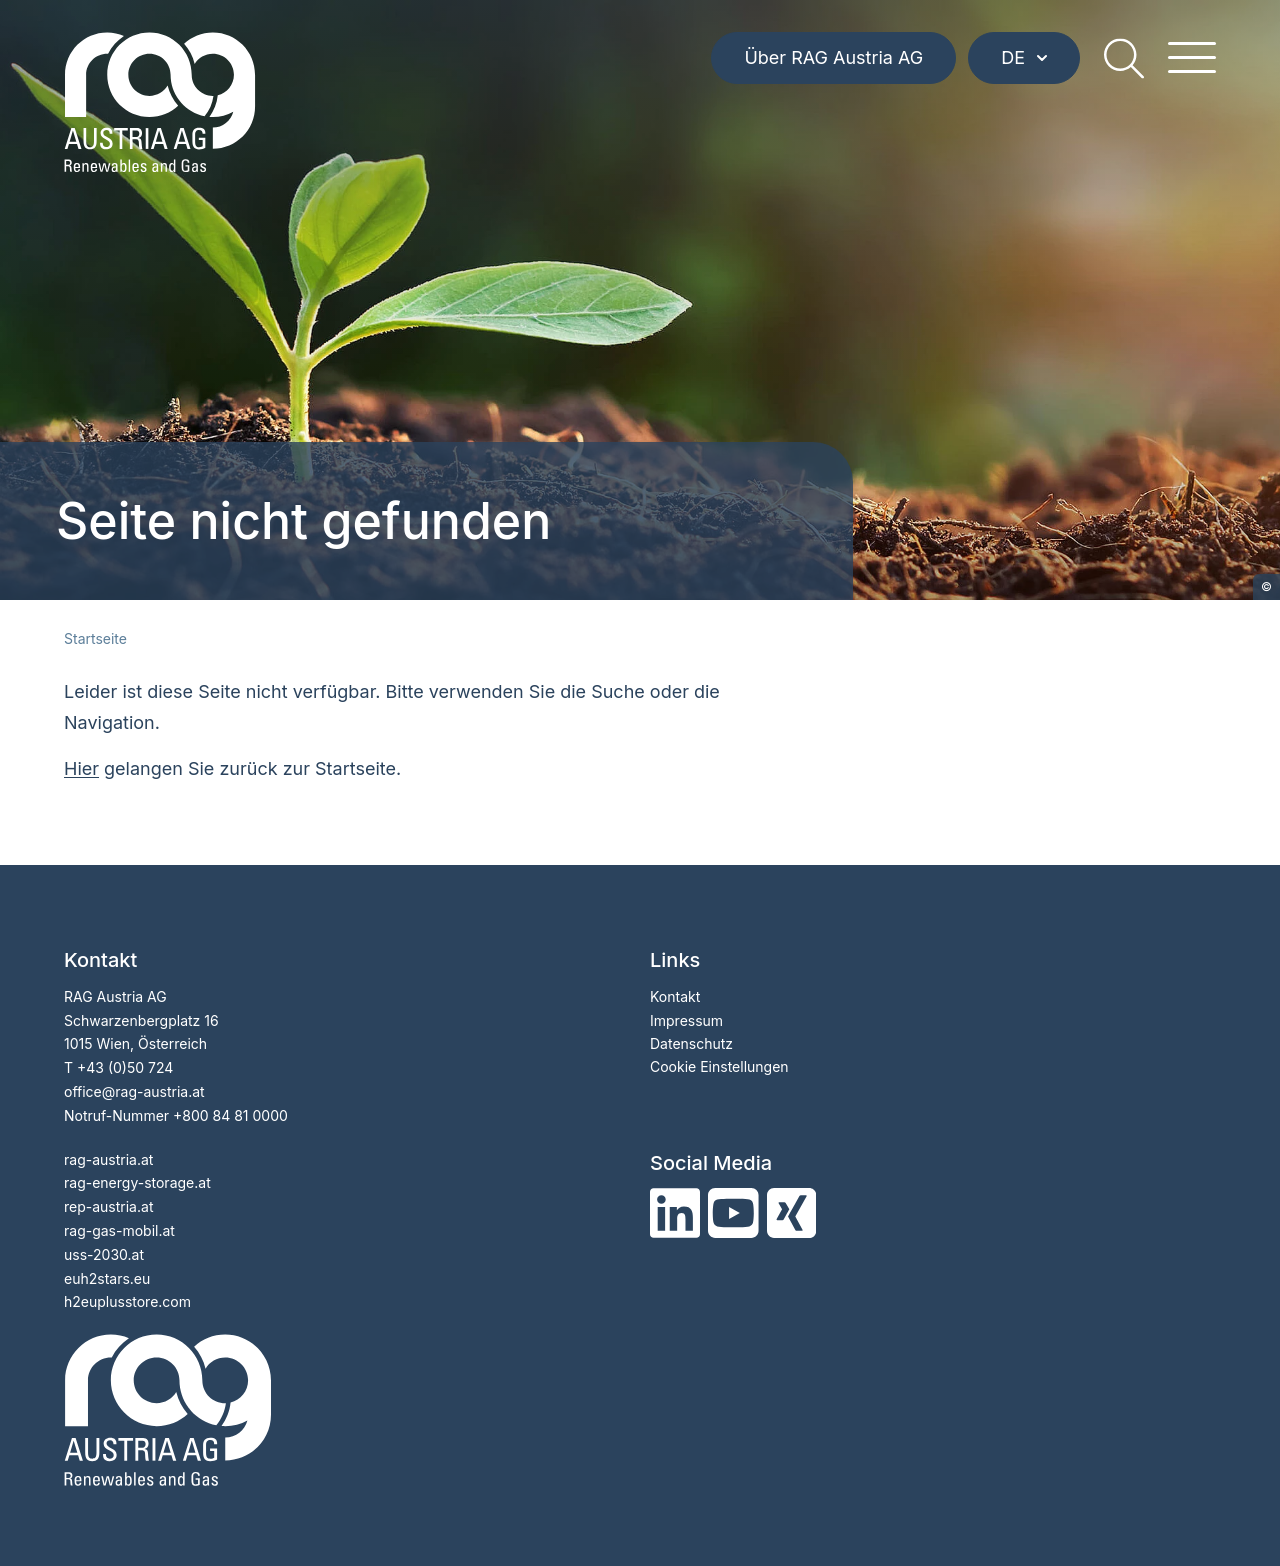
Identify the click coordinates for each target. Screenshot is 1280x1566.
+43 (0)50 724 (125, 1067)
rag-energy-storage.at (137, 1182)
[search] (1124, 58)
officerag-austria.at (134, 1091)
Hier (81, 768)
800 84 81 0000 (235, 1115)
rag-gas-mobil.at (119, 1230)
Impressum (686, 1020)
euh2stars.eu (107, 1278)
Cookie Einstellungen (719, 1066)
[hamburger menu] (1192, 58)
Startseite (95, 638)
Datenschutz (691, 1043)
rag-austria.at (108, 1159)
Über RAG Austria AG (833, 57)
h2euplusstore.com (127, 1301)
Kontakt (675, 996)
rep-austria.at (108, 1206)
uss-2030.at (104, 1254)
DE (1024, 57)
